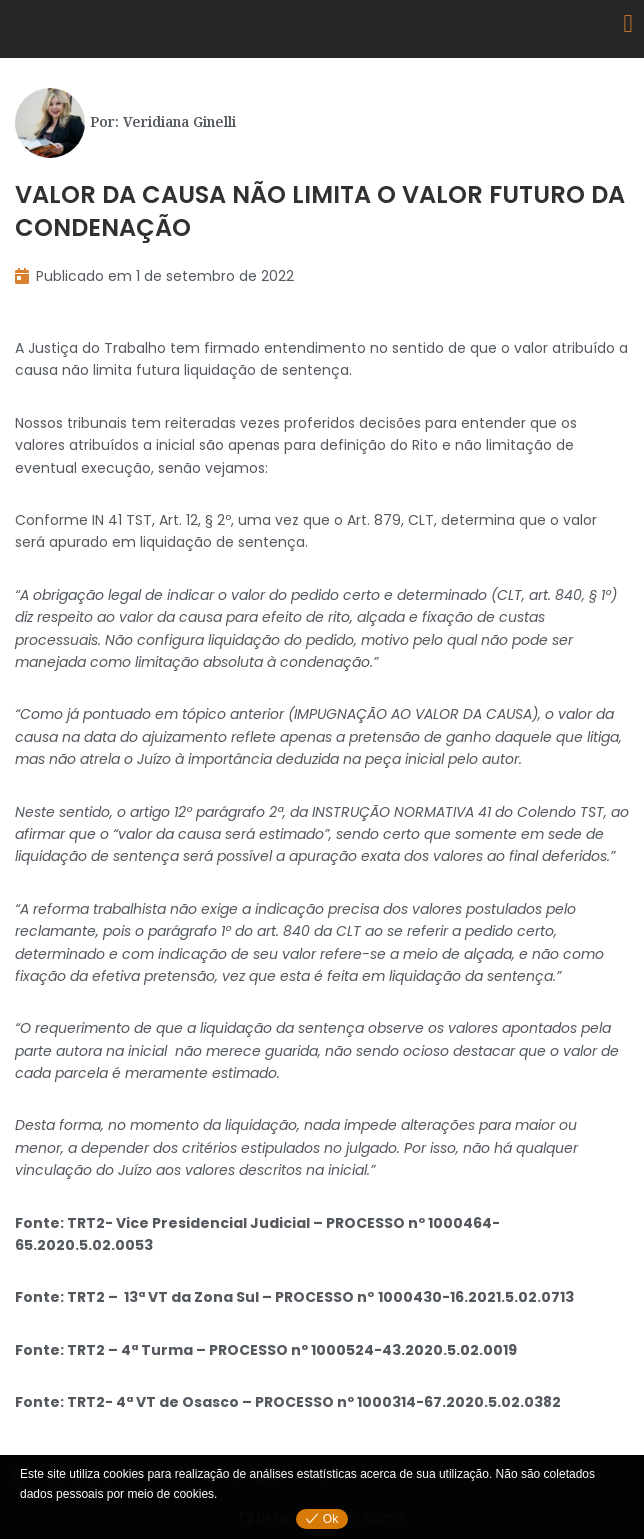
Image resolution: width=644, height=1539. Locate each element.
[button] (628, 24)
